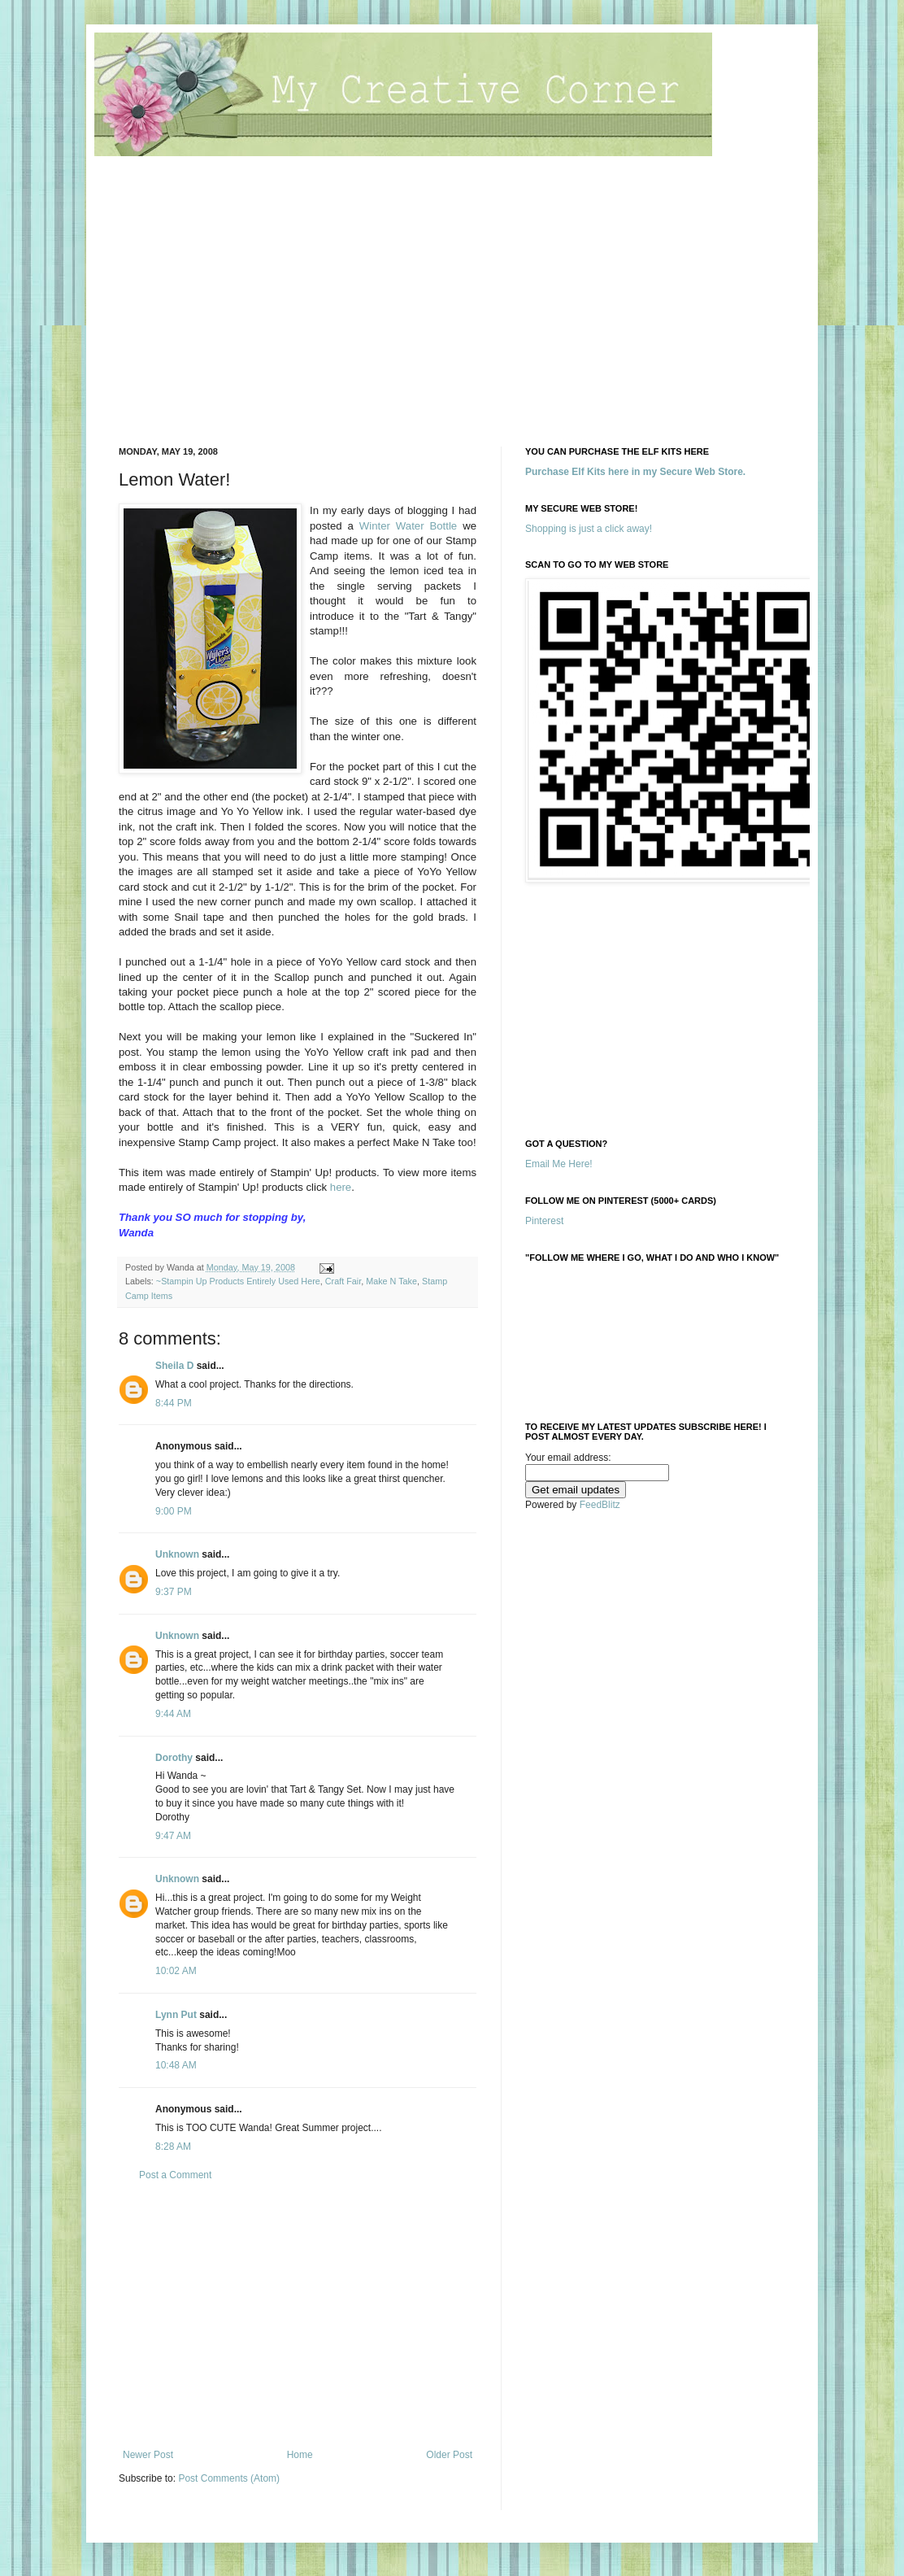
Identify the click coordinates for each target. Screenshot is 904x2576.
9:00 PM (173, 1511)
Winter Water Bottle (408, 526)
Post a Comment (175, 2175)
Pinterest (544, 1221)
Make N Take (391, 1281)
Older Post (449, 2454)
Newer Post (148, 2454)
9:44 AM (173, 1714)
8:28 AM (173, 2146)
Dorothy (174, 1757)
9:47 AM (173, 1836)
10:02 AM (176, 1971)
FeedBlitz (600, 1504)
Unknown (177, 1554)
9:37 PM (173, 1591)
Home (300, 2454)
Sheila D (174, 1365)
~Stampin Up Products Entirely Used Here (238, 1281)
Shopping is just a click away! (588, 528)
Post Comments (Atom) (229, 2478)
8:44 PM (173, 1403)
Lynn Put (176, 2014)
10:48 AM (176, 2065)
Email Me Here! (559, 1164)
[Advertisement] (452, 308)
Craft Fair (343, 1281)
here (340, 1187)
